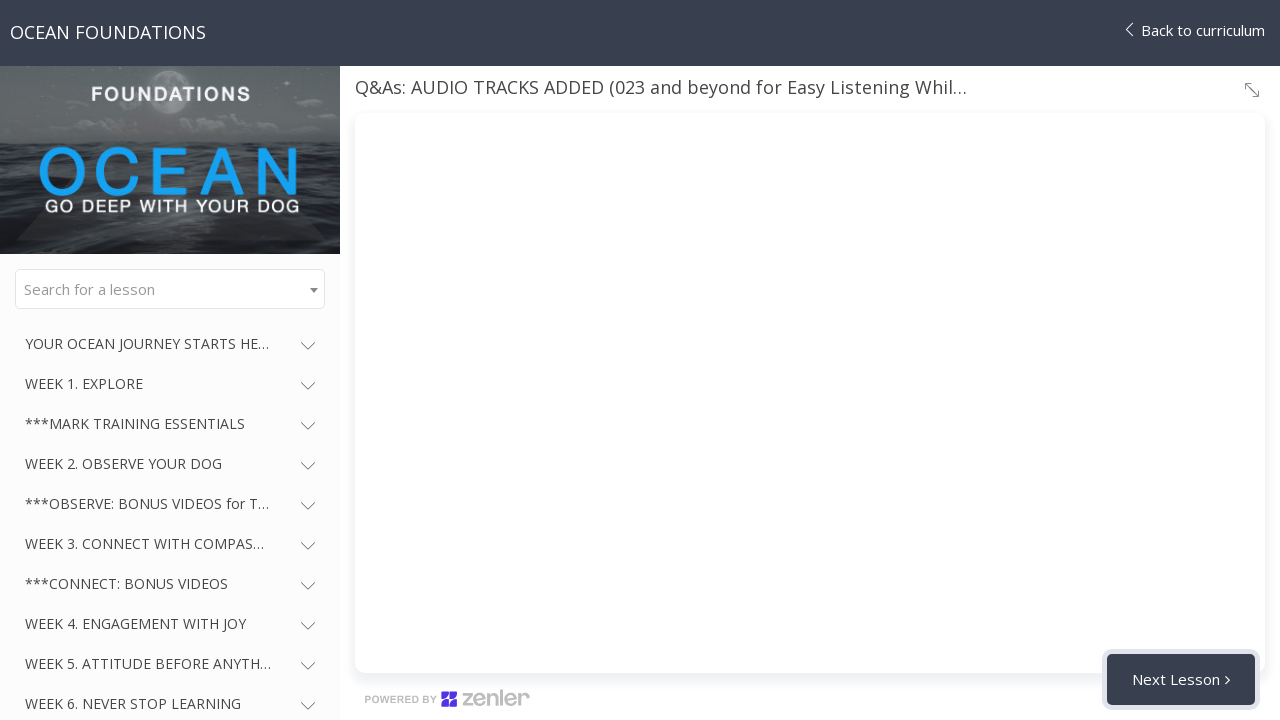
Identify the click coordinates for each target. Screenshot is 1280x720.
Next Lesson (1176, 679)
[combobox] (170, 289)
